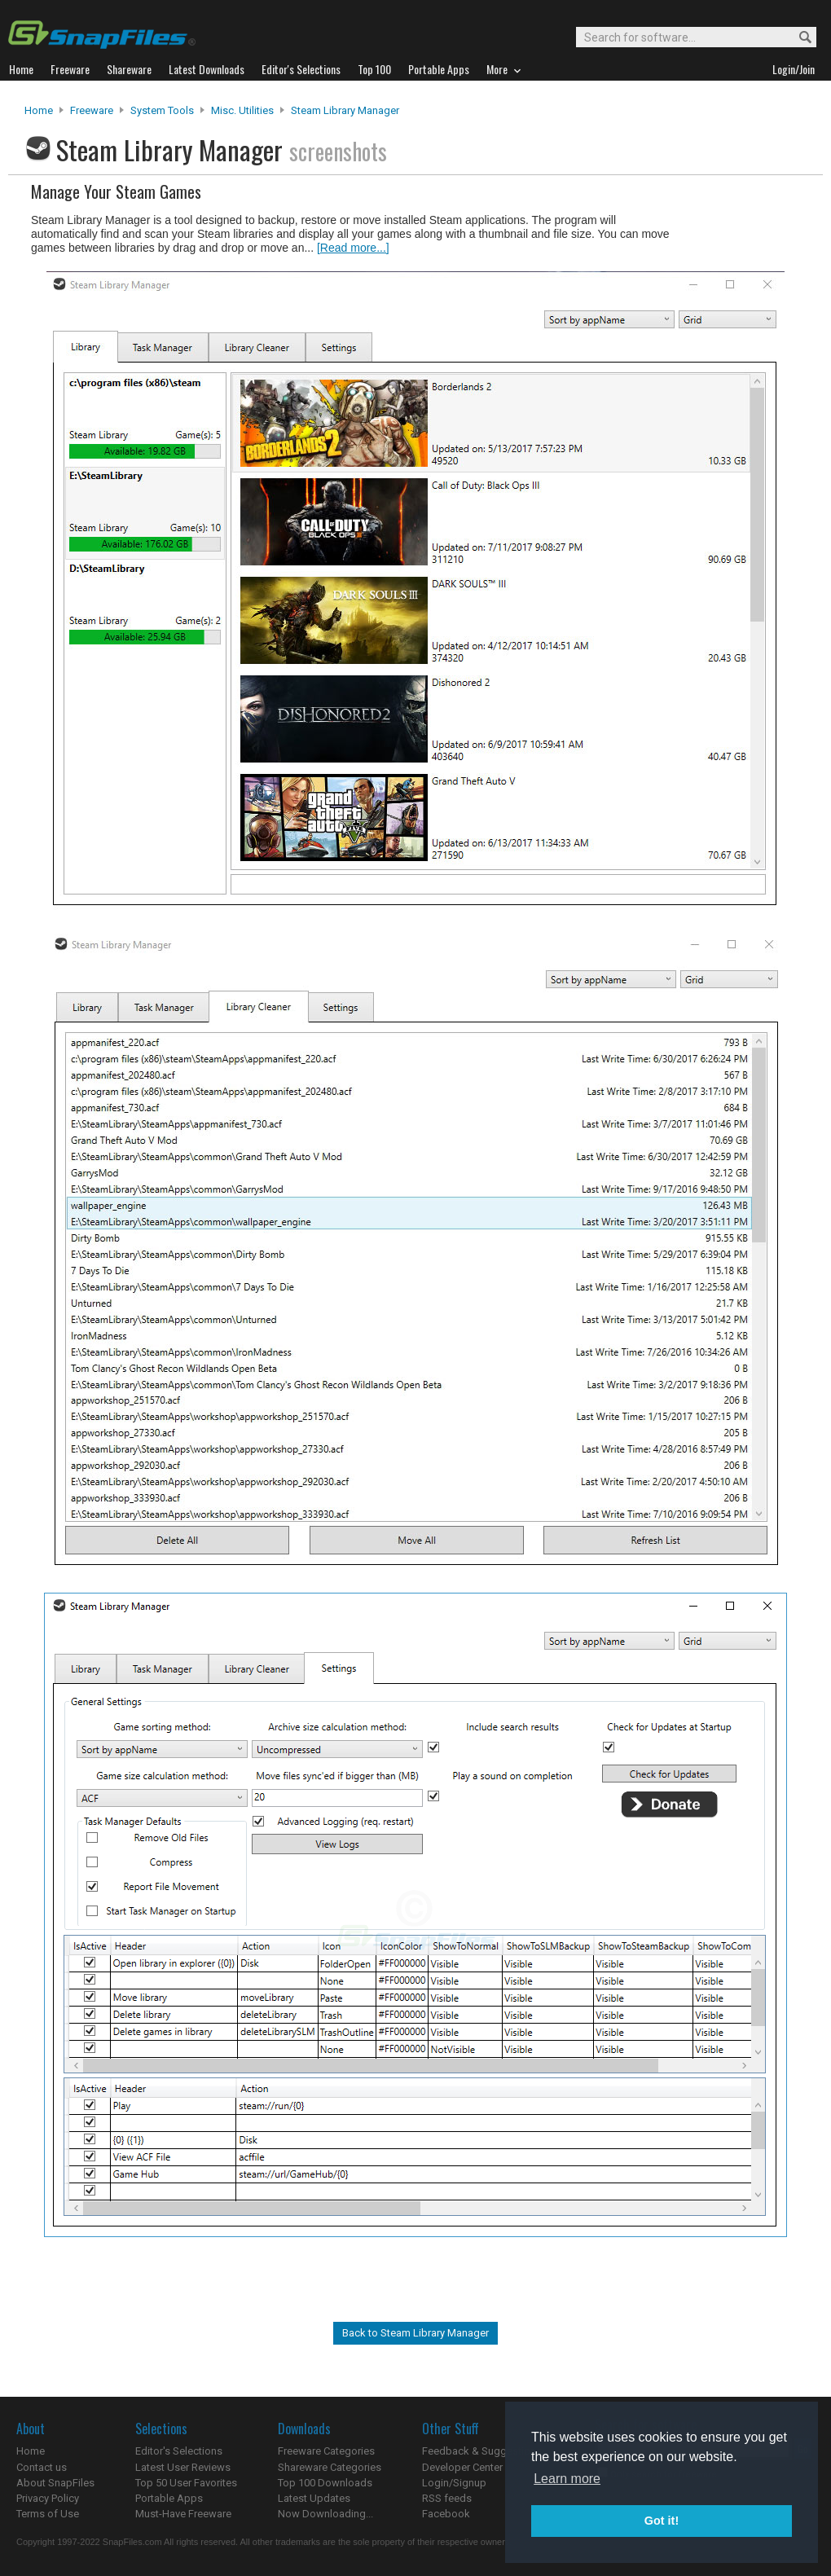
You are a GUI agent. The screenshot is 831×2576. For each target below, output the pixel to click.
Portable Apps (169, 2498)
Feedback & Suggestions (482, 2451)
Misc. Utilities (242, 110)
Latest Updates (314, 2498)
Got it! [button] (661, 2520)
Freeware (91, 110)
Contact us (41, 2467)
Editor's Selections (178, 2451)
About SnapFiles (55, 2483)
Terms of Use (47, 2514)
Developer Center (462, 2467)
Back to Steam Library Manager (415, 2333)
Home (38, 110)
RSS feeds (447, 2498)
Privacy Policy (47, 2498)
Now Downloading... (325, 2514)
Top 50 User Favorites (186, 2483)
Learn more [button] (567, 2479)
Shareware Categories (329, 2467)
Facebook (446, 2514)
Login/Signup (454, 2483)
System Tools (162, 110)
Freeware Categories (326, 2451)
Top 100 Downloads (325, 2483)
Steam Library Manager (345, 110)
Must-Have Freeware (183, 2514)
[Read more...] (353, 247)
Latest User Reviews (183, 2467)
